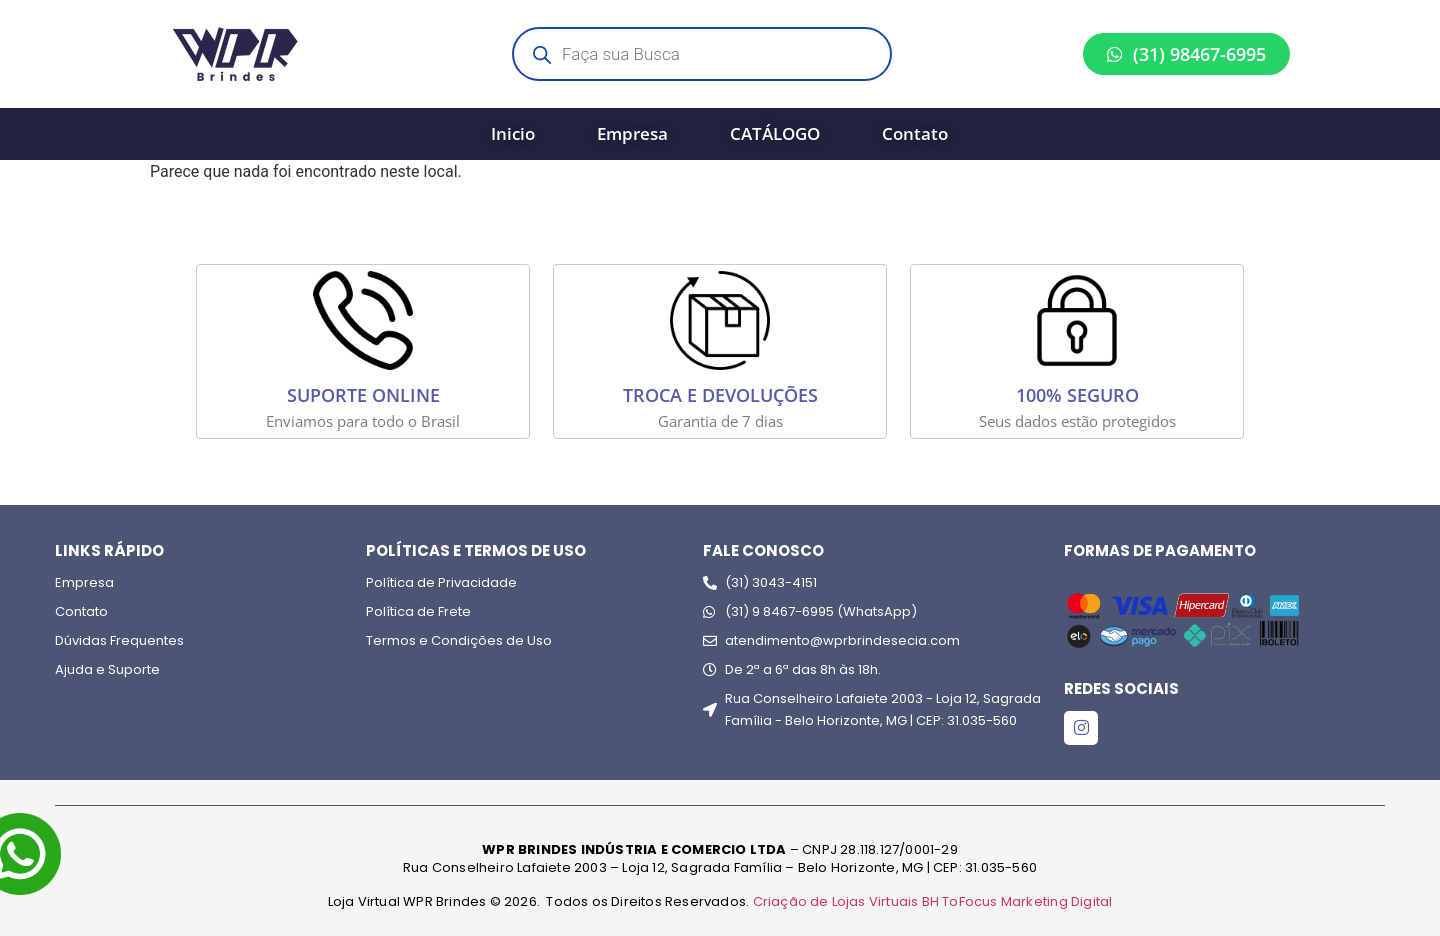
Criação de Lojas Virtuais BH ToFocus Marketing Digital (933, 901)
